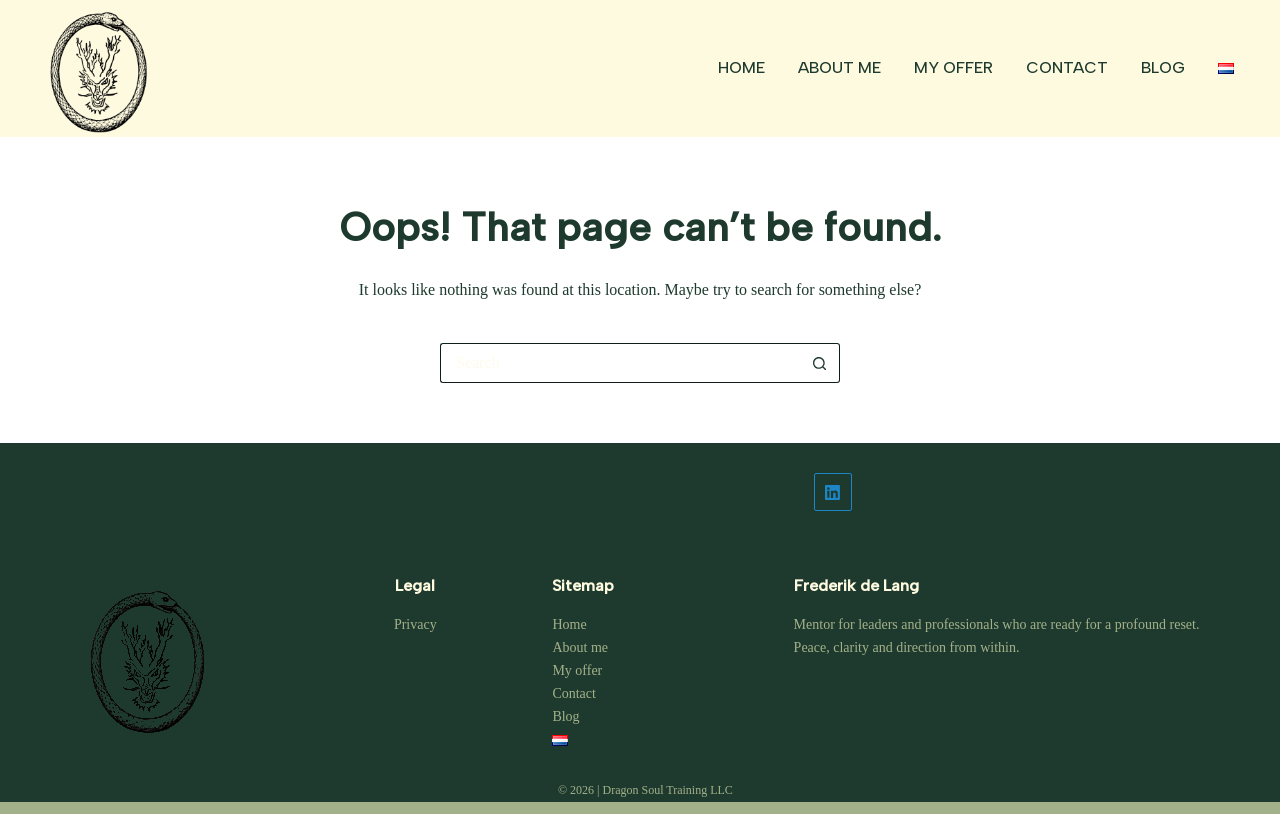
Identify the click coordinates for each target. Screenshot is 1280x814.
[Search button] (820, 363)
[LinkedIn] (1012, 492)
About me (839, 67)
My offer (953, 67)
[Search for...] (620, 363)
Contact (1067, 67)
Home (741, 67)
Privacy (415, 624)
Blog (1163, 67)
